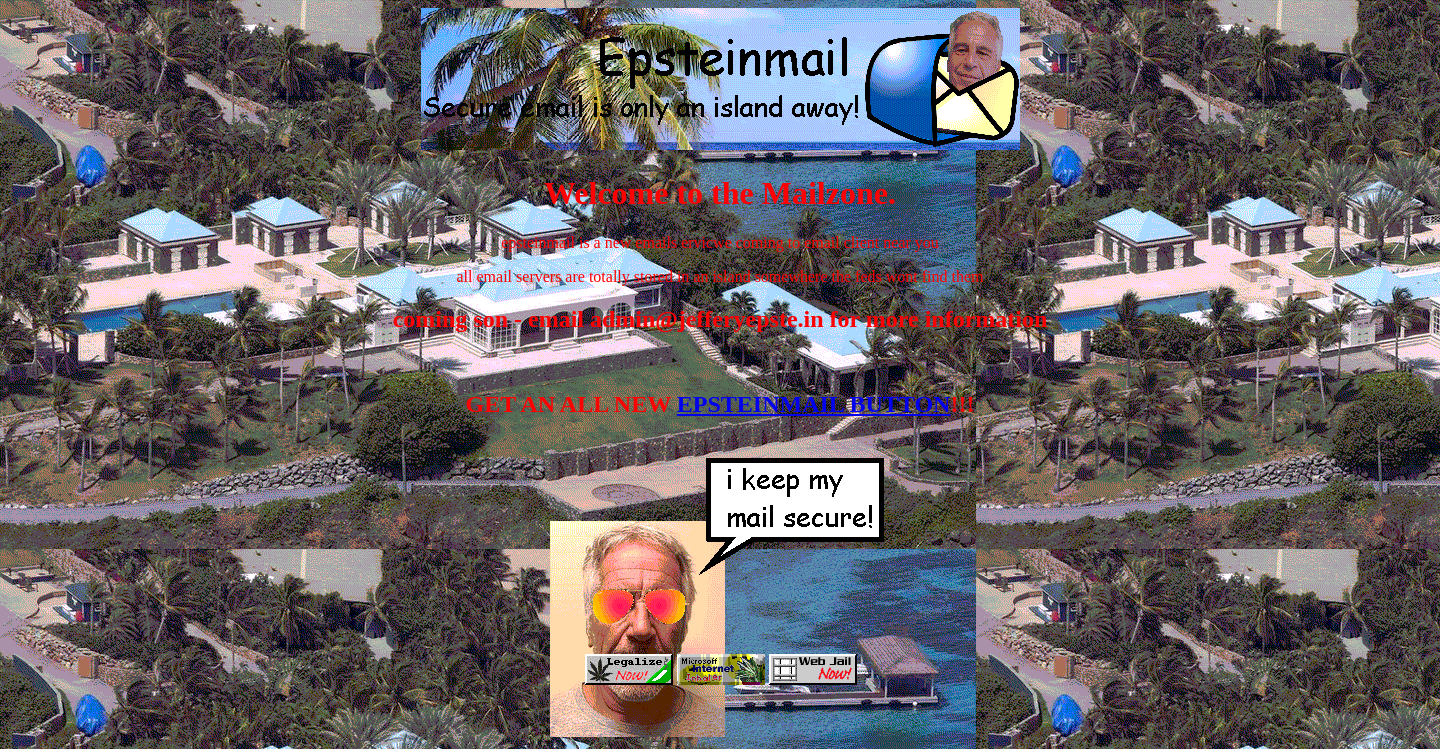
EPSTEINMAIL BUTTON (814, 404)
